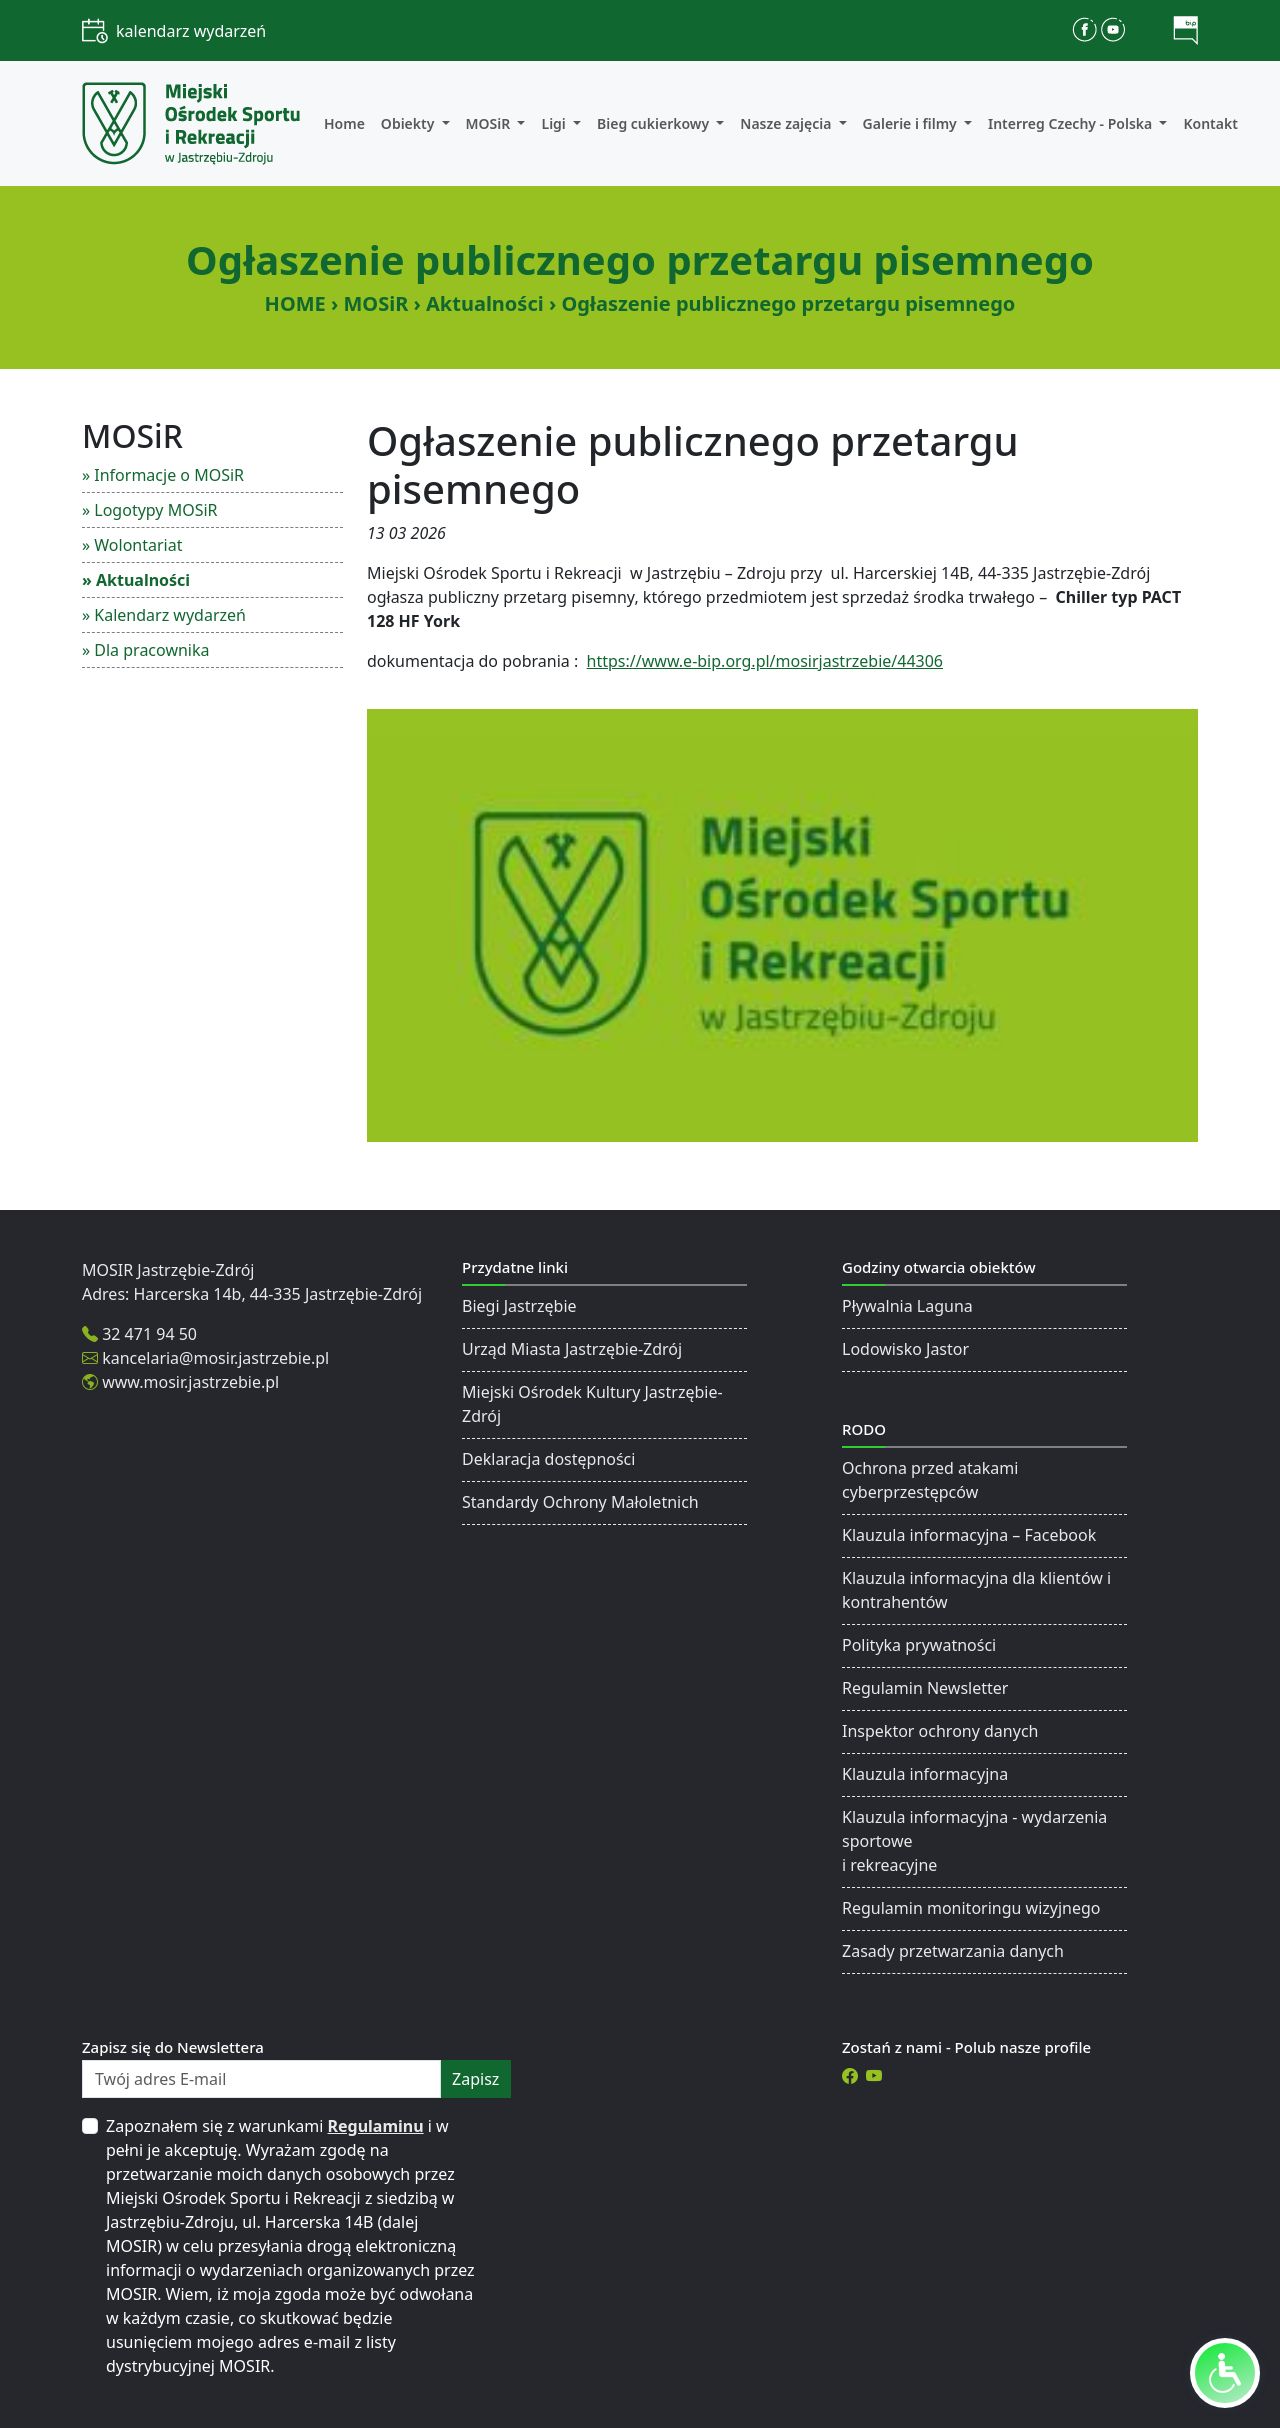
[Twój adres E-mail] (261, 2079)
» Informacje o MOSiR (163, 475)
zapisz (475, 2079)
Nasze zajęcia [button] (787, 123)
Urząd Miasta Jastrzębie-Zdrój (572, 1349)
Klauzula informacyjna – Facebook (969, 1535)
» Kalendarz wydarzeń (164, 615)
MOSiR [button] (490, 123)
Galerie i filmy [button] (912, 123)
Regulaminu (376, 2126)
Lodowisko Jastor (905, 1349)
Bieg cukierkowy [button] (655, 123)
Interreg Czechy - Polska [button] (1072, 123)
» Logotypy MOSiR (150, 510)
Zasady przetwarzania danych (953, 1951)
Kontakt (1210, 123)
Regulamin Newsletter (925, 1688)
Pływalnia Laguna (907, 1306)
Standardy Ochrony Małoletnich (580, 1502)
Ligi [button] (555, 123)
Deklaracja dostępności (548, 1459)
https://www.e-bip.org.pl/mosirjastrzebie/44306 (765, 661)
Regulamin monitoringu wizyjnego (971, 1908)
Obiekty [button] (409, 123)
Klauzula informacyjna (925, 1774)
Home (344, 123)
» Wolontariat (132, 545)
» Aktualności (136, 580)
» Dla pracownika (146, 650)
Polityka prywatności (919, 1645)
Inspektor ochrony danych (940, 1731)
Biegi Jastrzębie (519, 1306)
